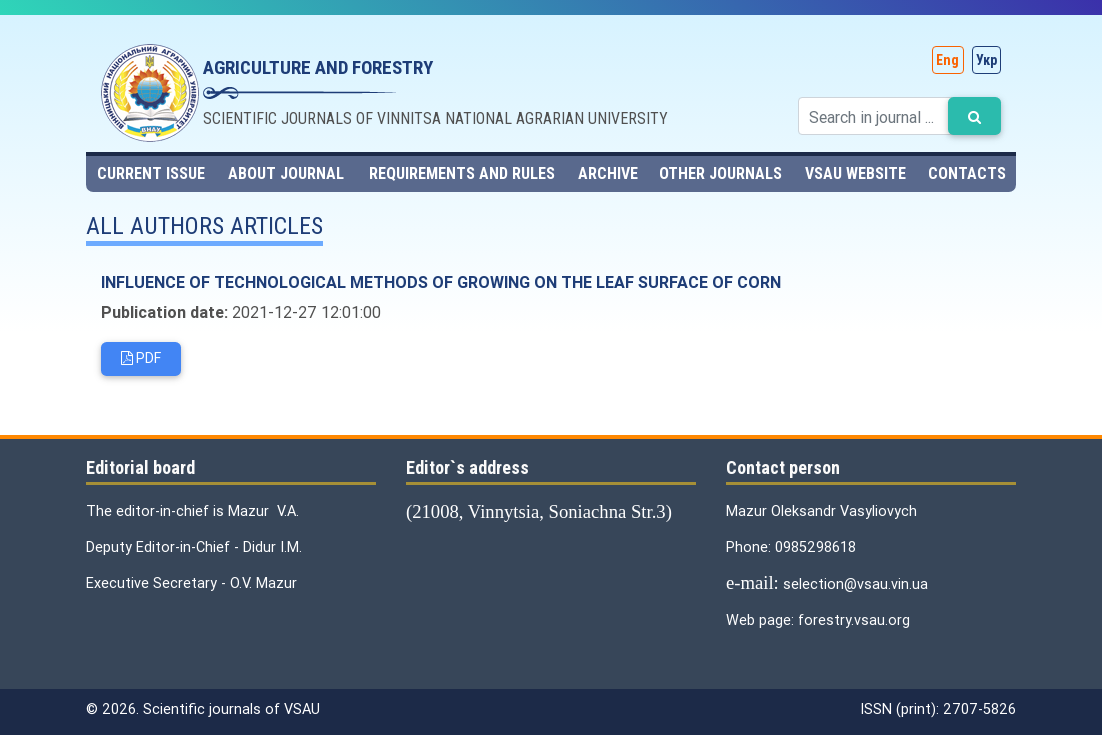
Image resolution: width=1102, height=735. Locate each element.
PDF (141, 360)
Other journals (720, 173)
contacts (967, 173)
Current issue (151, 173)
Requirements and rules (462, 173)
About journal (286, 173)
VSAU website (855, 173)
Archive (608, 173)
